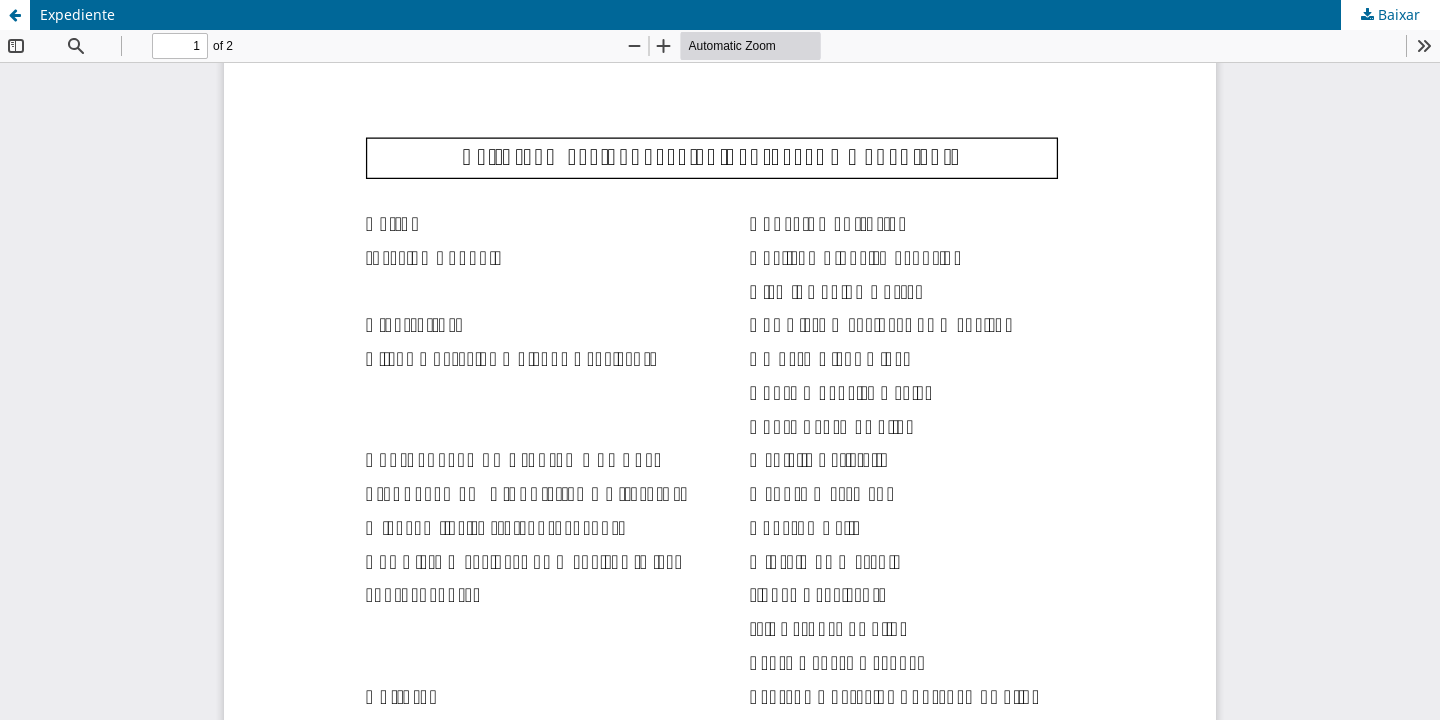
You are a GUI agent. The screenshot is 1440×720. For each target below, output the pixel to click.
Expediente (77, 14)
